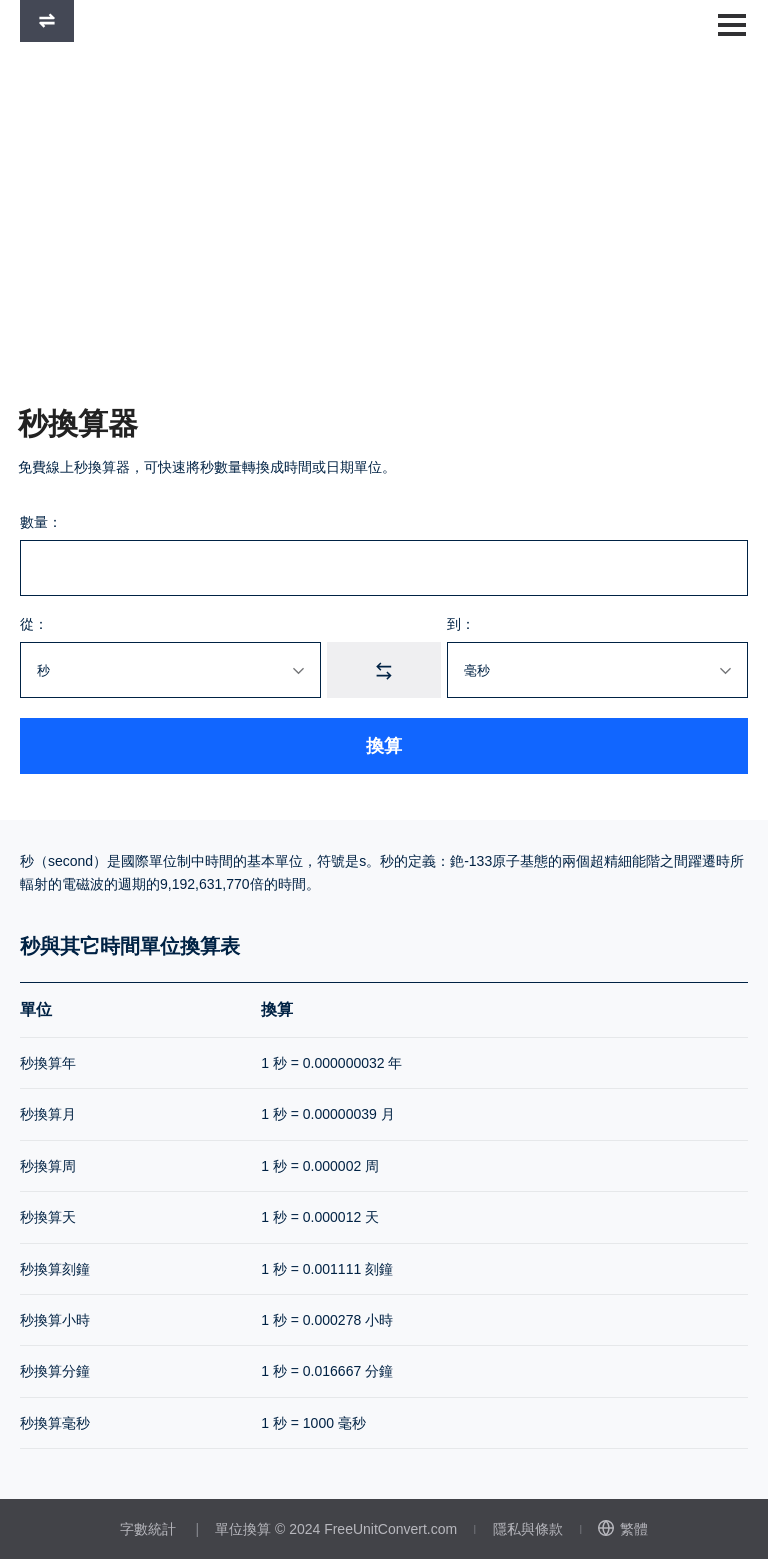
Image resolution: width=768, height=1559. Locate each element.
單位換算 (243, 1529)
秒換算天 (48, 1217)
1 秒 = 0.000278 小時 (327, 1320)
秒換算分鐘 (55, 1371)
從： (34, 624)
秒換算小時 (55, 1320)
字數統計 (148, 1529)
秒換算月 (48, 1114)
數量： (41, 522)
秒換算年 (48, 1063)
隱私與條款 (528, 1529)
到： (461, 624)
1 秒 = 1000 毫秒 (313, 1423)
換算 (384, 746)
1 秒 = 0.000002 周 (320, 1166)
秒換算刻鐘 (55, 1269)
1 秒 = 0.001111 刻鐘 (327, 1269)
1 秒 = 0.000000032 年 (331, 1063)
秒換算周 (48, 1166)
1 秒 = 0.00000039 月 (328, 1114)
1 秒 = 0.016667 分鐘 (327, 1371)
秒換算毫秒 (55, 1423)
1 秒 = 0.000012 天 (320, 1217)
